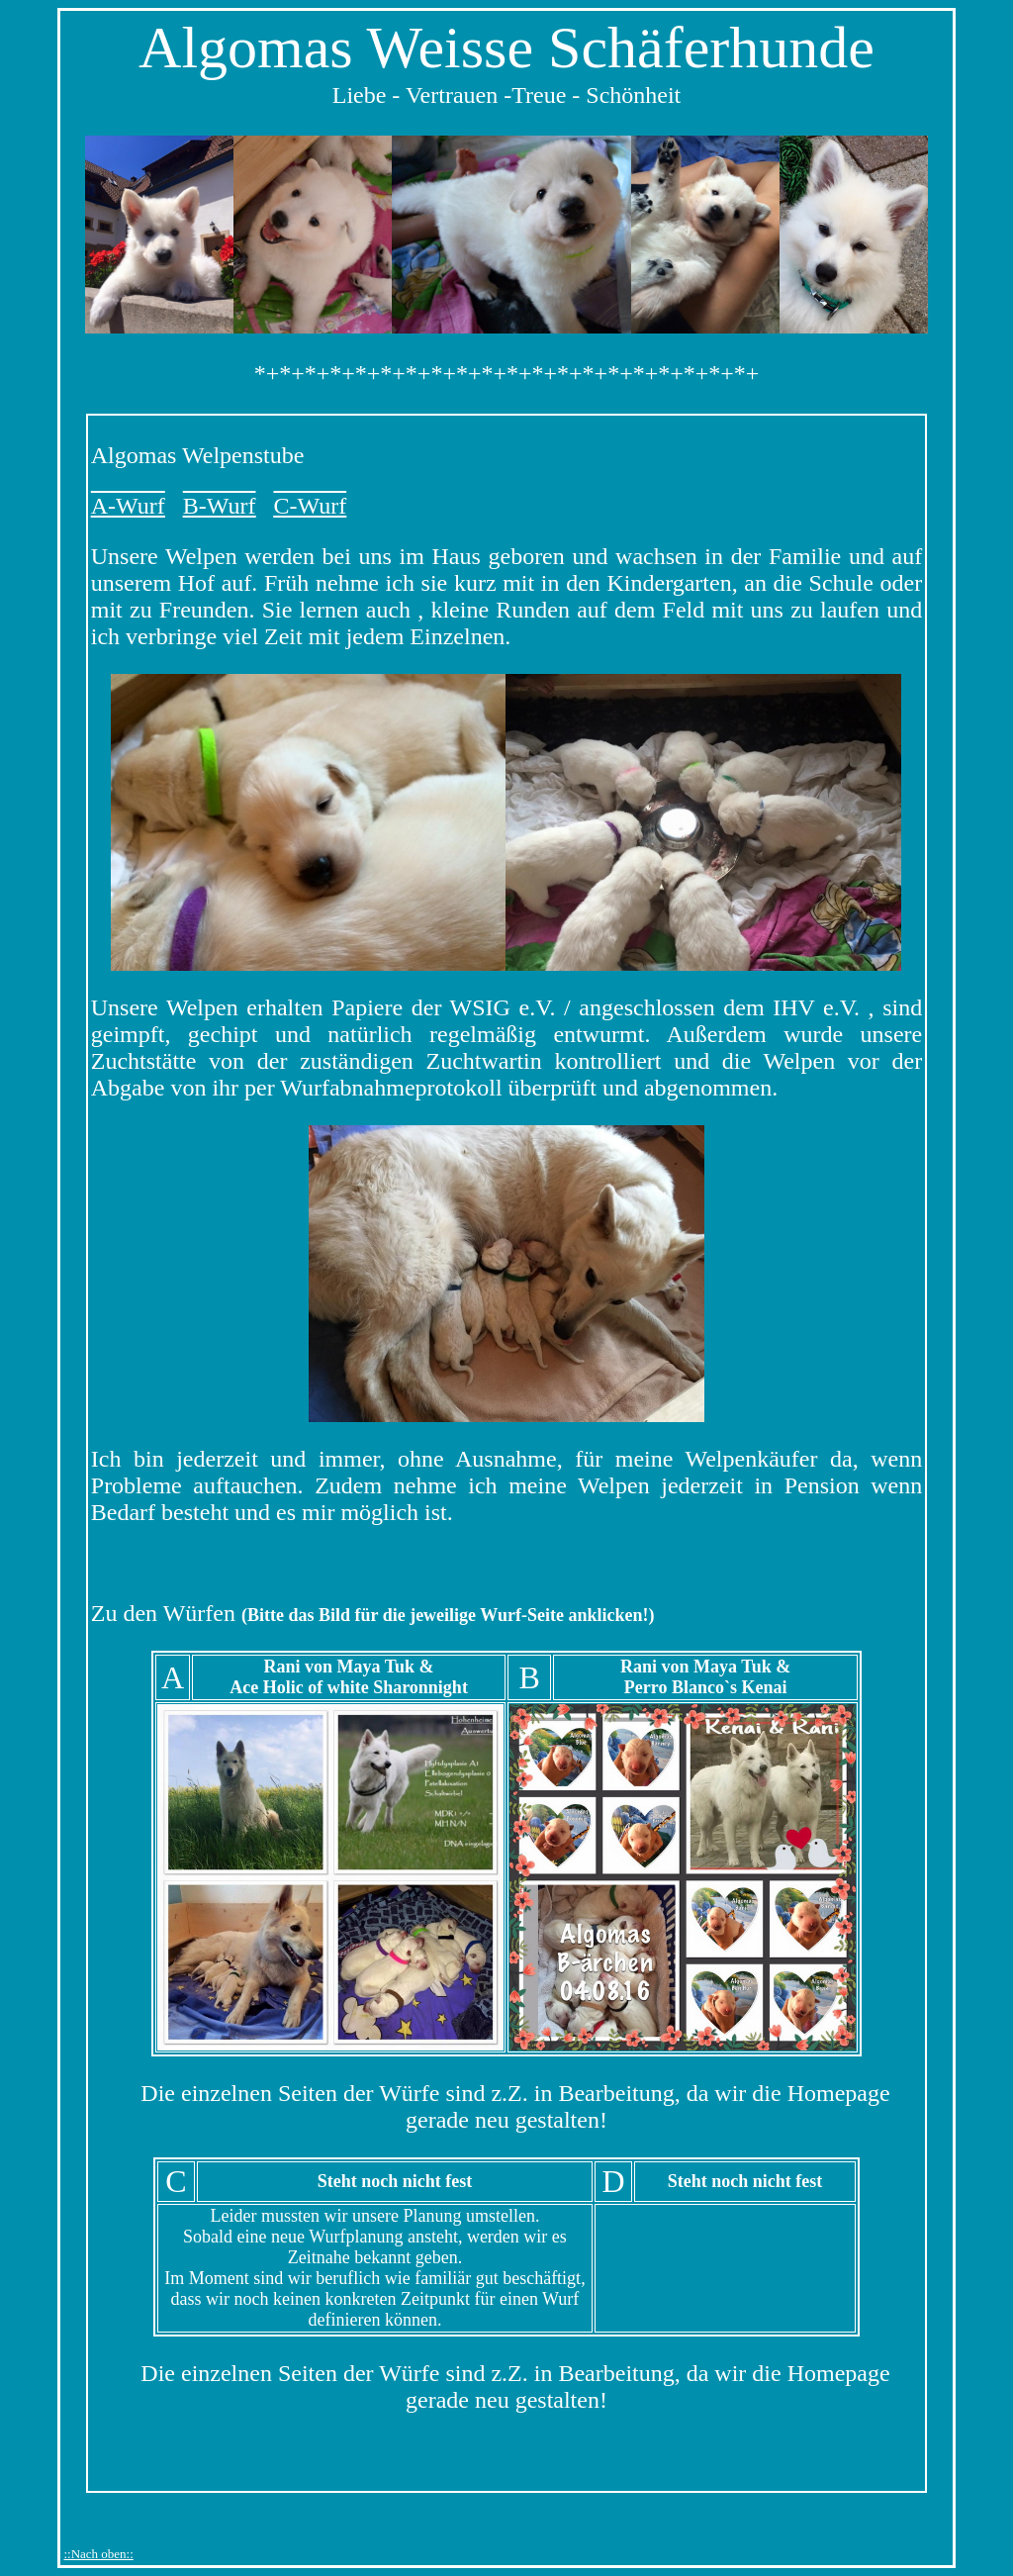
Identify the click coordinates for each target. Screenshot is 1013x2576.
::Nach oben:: (98, 2553)
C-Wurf (309, 506)
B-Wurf (219, 506)
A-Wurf (128, 506)
